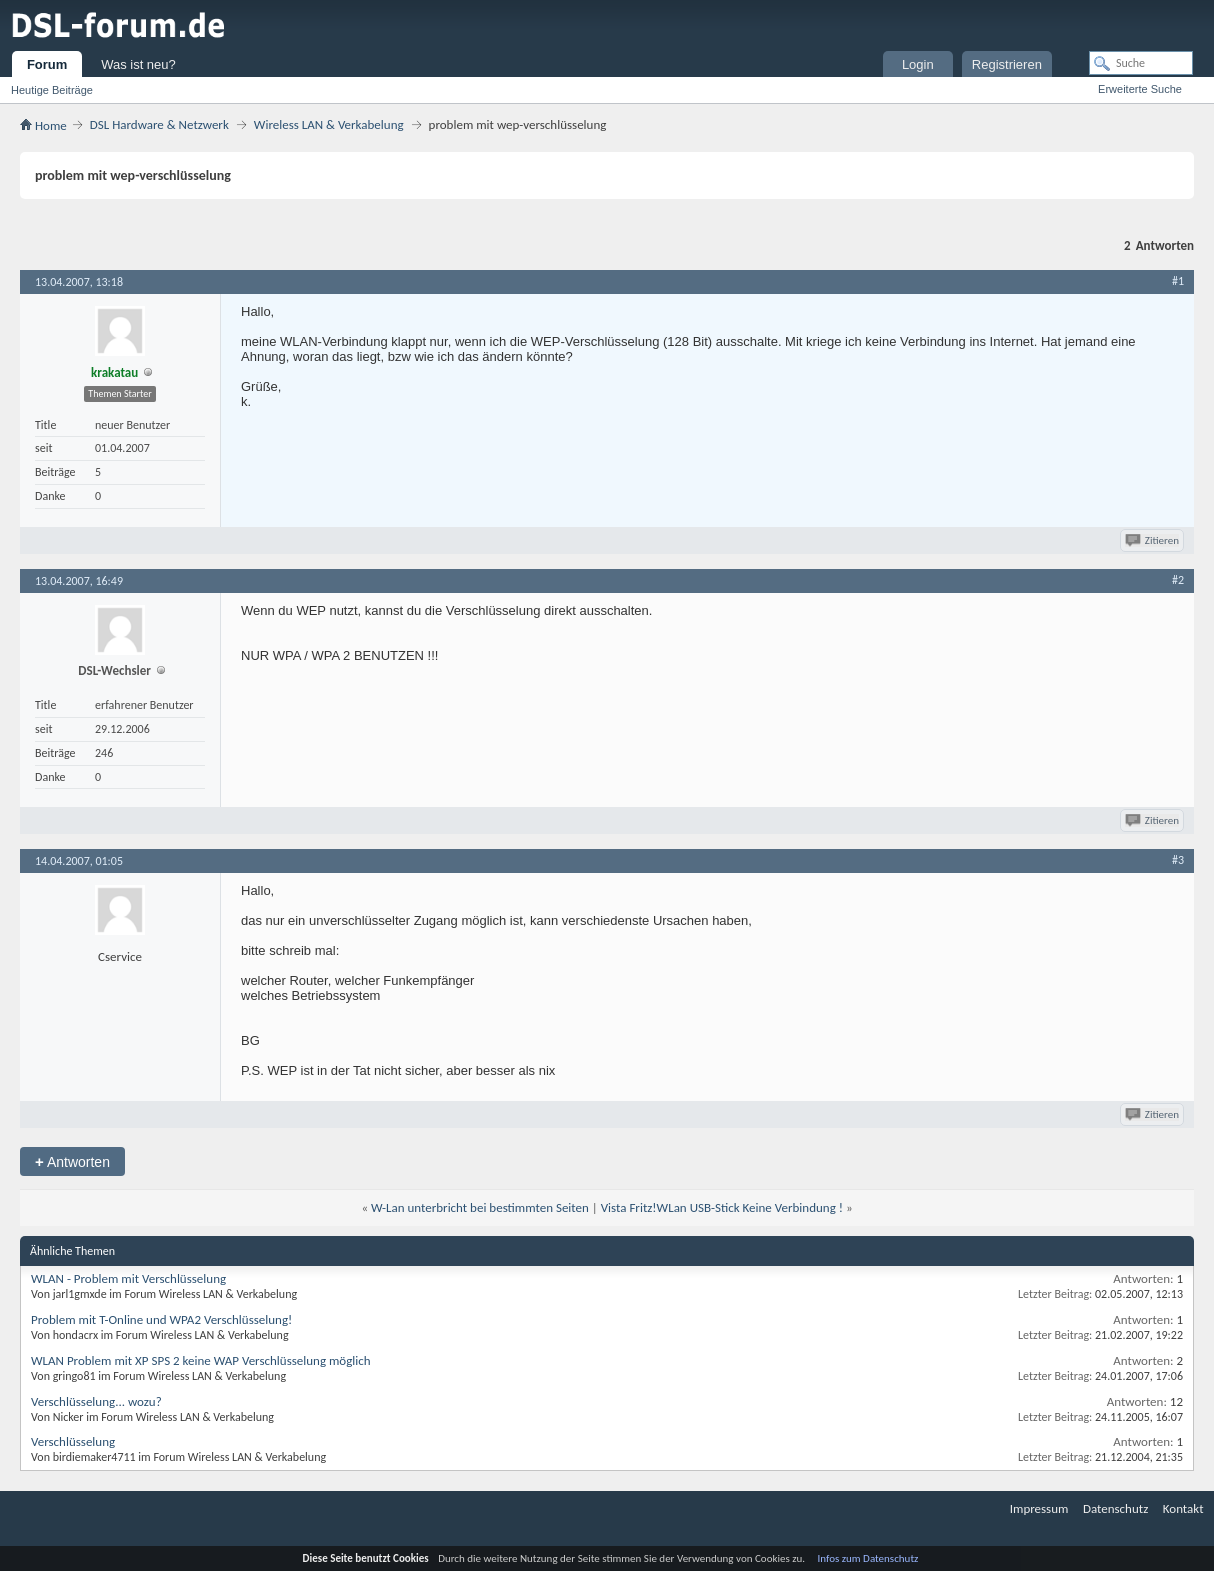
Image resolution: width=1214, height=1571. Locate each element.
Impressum (1039, 1508)
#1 (1178, 281)
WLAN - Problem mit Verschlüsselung (128, 1278)
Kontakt (1183, 1508)
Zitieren (1153, 540)
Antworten (72, 1161)
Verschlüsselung (73, 1441)
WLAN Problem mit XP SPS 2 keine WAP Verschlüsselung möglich (201, 1360)
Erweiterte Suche (1140, 89)
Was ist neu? (138, 64)
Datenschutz (1115, 1508)
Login (918, 64)
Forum (47, 64)
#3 (1178, 860)
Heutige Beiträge (52, 90)
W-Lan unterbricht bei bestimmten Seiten (480, 1207)
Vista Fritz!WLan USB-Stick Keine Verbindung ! (722, 1207)
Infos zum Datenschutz (868, 1558)
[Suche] (1141, 63)
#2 (1178, 580)
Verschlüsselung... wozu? (96, 1401)
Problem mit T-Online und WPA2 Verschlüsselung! (161, 1319)
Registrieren (1007, 64)
